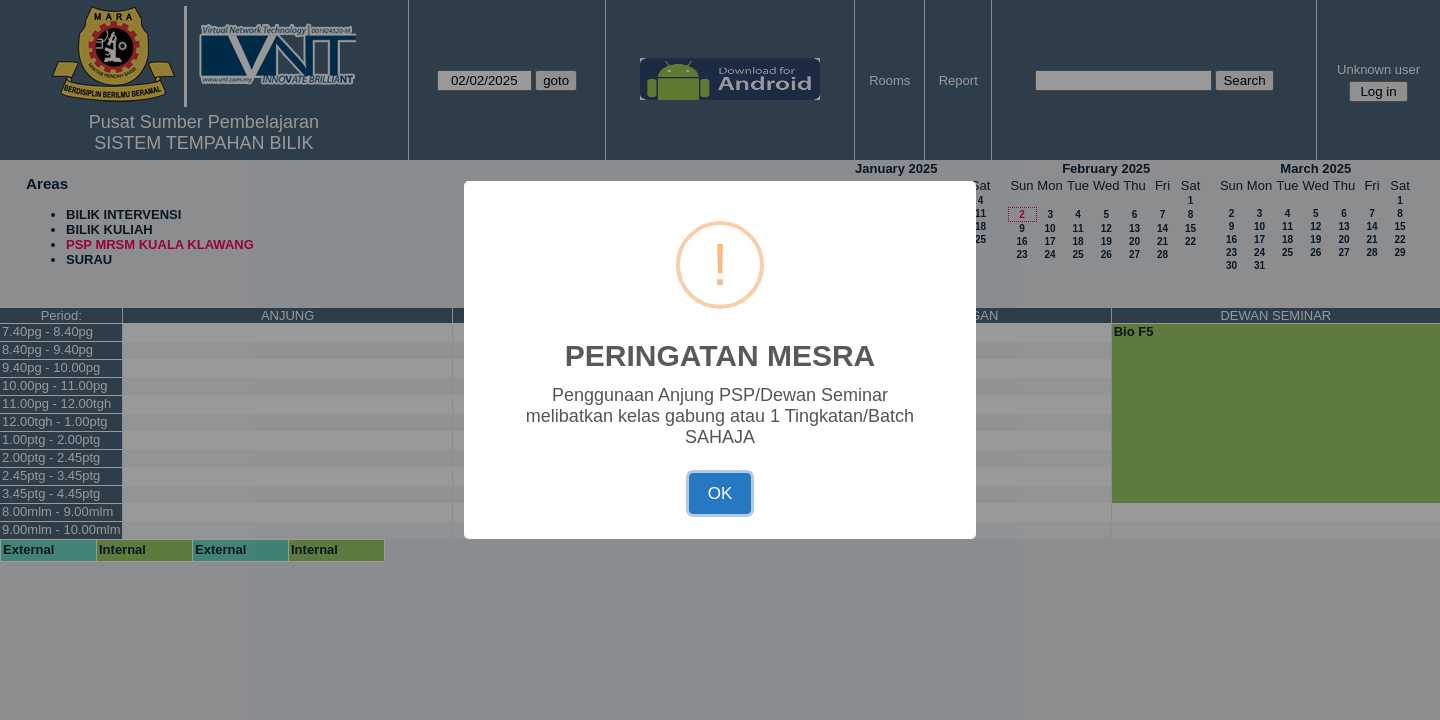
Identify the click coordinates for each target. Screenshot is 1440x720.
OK (720, 493)
